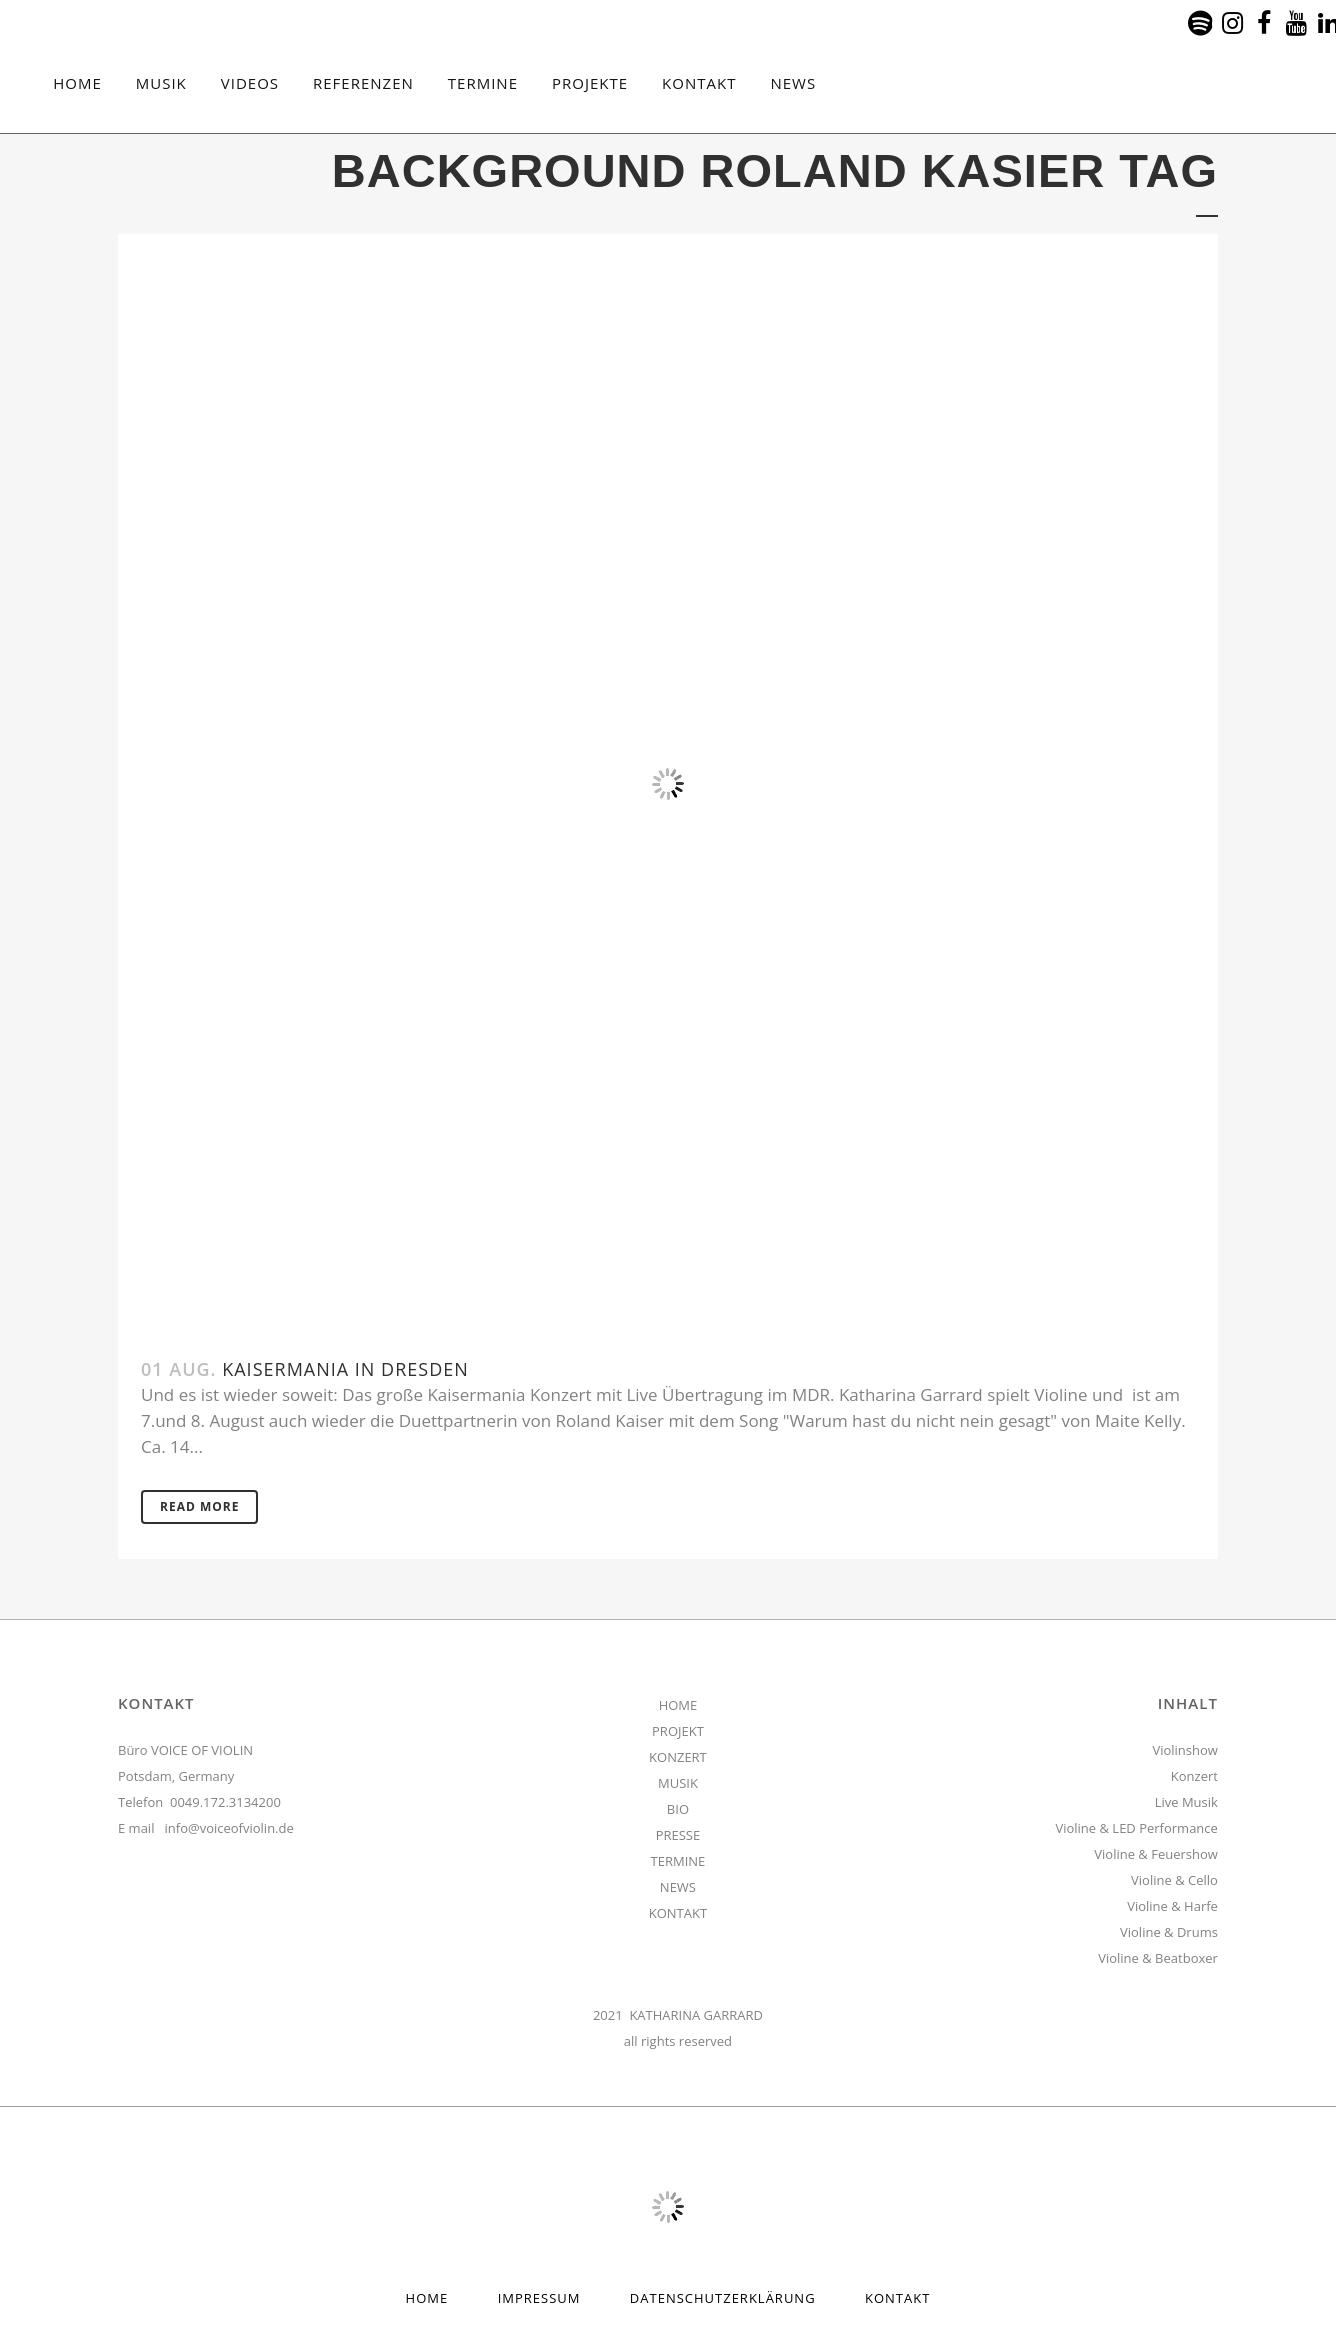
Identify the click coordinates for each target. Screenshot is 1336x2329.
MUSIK (678, 1783)
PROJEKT (678, 1731)
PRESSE (678, 1835)
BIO (678, 1809)
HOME (678, 1705)
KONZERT (678, 1757)
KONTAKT (678, 1913)
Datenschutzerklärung (723, 2298)
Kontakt (897, 2298)
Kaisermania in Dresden (345, 1369)
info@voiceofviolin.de (229, 1828)
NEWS (678, 1887)
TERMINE (678, 1861)
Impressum (539, 2298)
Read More (199, 1506)
